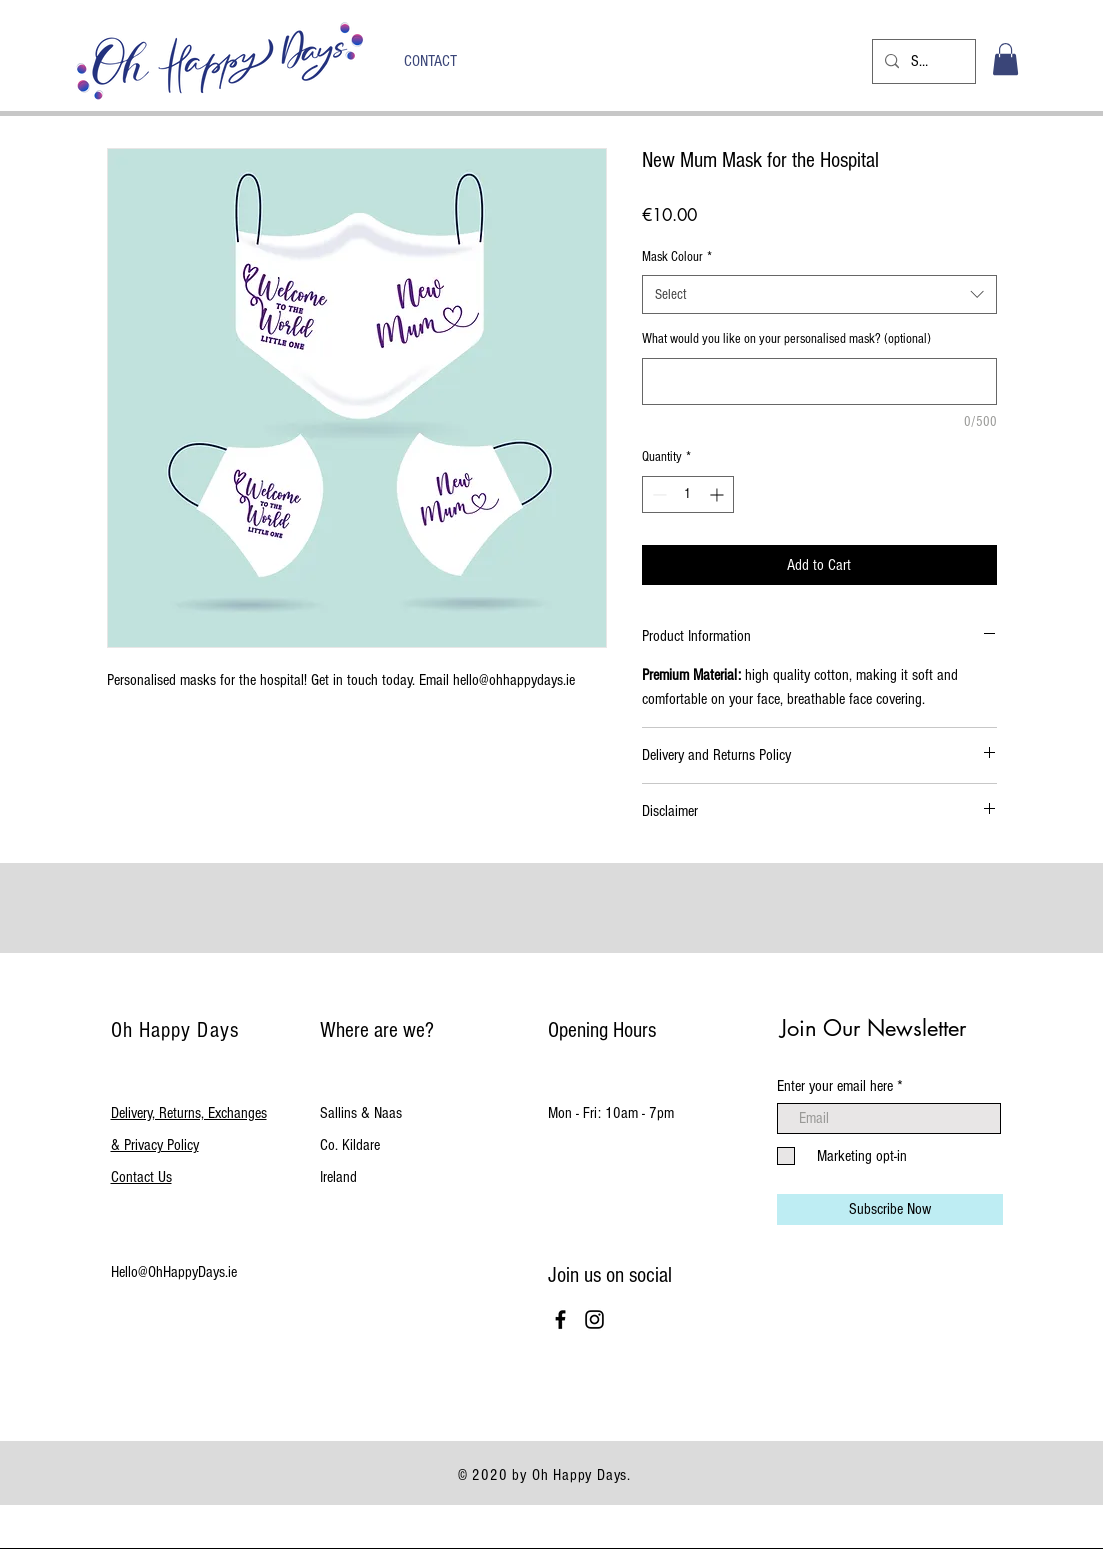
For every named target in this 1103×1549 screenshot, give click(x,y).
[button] (1005, 59)
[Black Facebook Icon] (560, 1319)
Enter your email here (835, 1086)
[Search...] (922, 61)
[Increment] (718, 494)
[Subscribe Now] (890, 1209)
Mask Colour (677, 257)
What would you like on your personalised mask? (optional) (786, 339)
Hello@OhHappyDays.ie (174, 1272)
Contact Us (141, 1177)
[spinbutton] (688, 494)
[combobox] (819, 294)
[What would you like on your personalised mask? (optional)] (819, 381)
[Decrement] (657, 494)
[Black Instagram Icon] (594, 1319)
